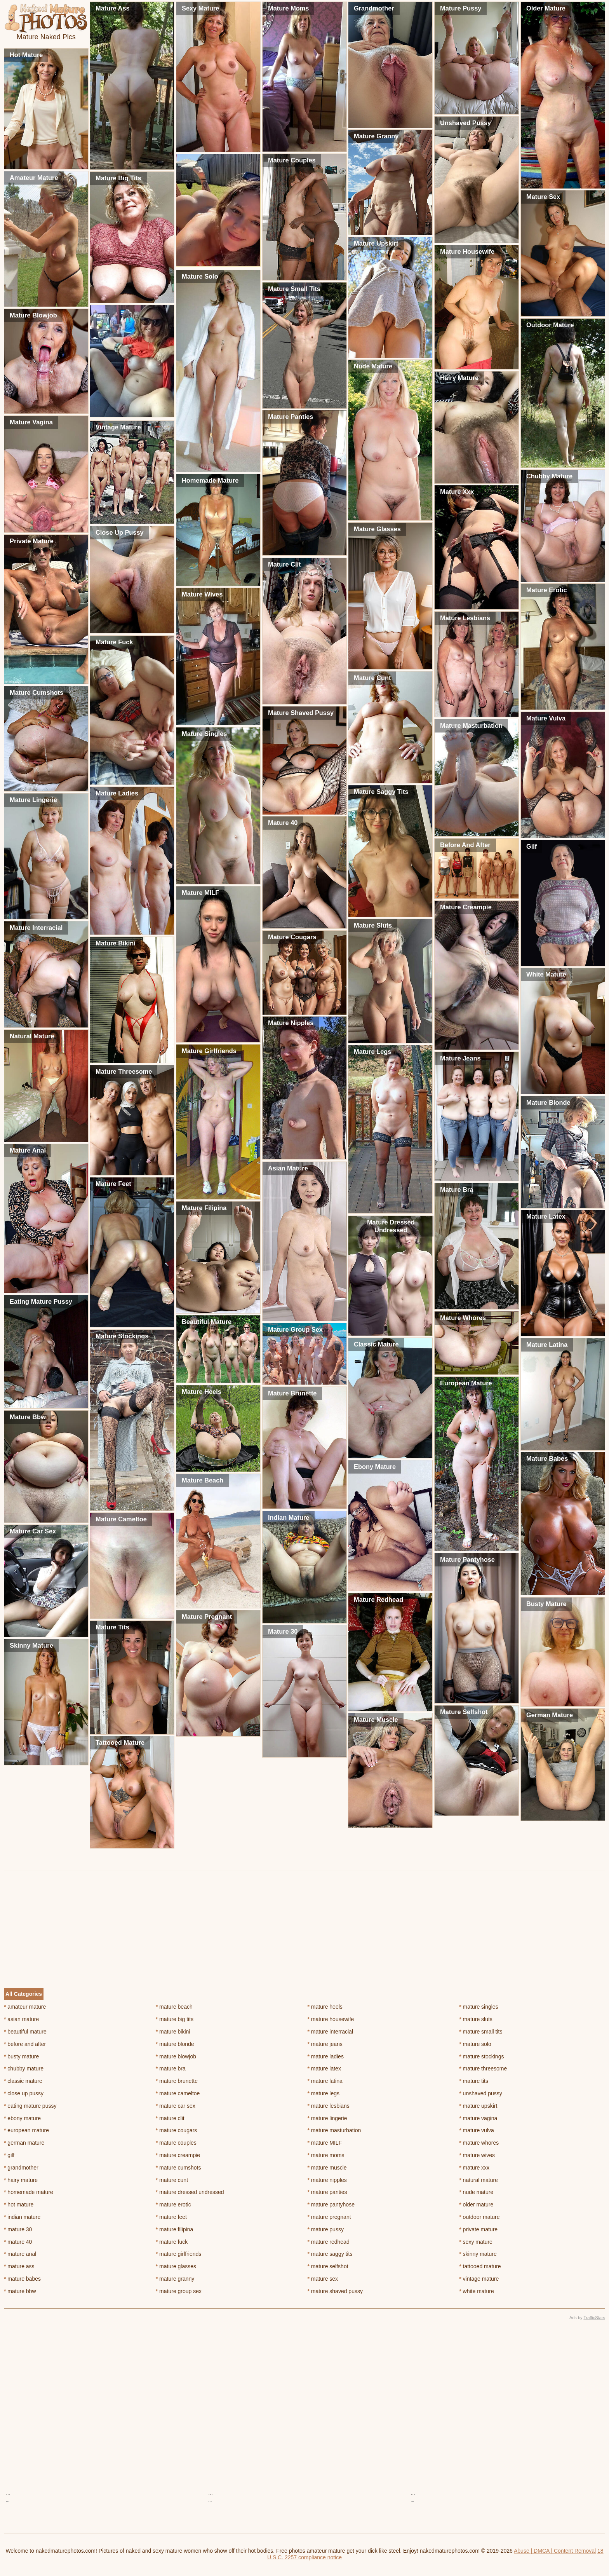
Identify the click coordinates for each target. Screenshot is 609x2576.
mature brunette (177, 2081)
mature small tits (480, 2031)
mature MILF (325, 2143)
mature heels (325, 2007)
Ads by (587, 2317)
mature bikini (173, 2031)
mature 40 (18, 2242)
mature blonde (175, 2044)
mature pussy (326, 2229)
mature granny (175, 2279)
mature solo (475, 2044)
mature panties (327, 2192)
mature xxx (474, 2167)
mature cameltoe (178, 2093)
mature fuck (172, 2242)
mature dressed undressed (190, 2192)
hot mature (18, 2204)
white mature (476, 2291)
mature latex (324, 2068)
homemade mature (28, 2192)
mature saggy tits (330, 2254)
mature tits (473, 2081)
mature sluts (475, 2019)
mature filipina (174, 2229)
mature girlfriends (179, 2254)
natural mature (478, 2180)
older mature (476, 2204)
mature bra (171, 2068)
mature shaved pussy (335, 2291)
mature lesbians (329, 2106)
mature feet (171, 2217)
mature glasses (176, 2266)
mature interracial (330, 2031)
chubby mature (24, 2068)
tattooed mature (480, 2266)
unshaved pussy (480, 2093)
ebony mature (22, 2118)
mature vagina (478, 2118)
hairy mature (21, 2180)
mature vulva (476, 2130)
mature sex (323, 2279)
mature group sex (179, 2291)
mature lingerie (327, 2118)
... (8, 2493)
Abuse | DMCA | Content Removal (555, 2551)
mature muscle (327, 2167)
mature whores (479, 2143)
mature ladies (326, 2056)
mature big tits (174, 2019)
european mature (26, 2130)
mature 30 (18, 2229)
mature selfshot (328, 2266)
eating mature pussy (30, 2106)
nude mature (476, 2192)
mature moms (326, 2155)
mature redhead (329, 2242)
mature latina (325, 2081)
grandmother (21, 2167)
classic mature (23, 2081)
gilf (9, 2155)
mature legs (324, 2093)
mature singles (478, 2007)
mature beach (174, 2007)
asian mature (21, 2019)
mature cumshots (178, 2167)
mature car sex (175, 2106)
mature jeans (325, 2044)
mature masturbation (334, 2130)
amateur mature (25, 2007)
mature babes (22, 2279)
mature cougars (176, 2130)
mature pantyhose (331, 2204)
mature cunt (172, 2180)
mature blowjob (176, 2056)
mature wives (477, 2155)
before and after (25, 2044)
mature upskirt (478, 2106)
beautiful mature (25, 2031)
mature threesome (483, 2068)
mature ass (19, 2266)
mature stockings (481, 2056)
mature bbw (20, 2291)
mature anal (20, 2254)
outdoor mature (479, 2217)
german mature (24, 2143)
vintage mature (479, 2279)
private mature (478, 2229)
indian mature (22, 2217)
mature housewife (331, 2019)
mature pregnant (329, 2217)
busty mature (21, 2056)
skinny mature (478, 2254)
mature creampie (178, 2155)
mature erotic (173, 2204)
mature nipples (327, 2180)
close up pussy (24, 2093)
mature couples (176, 2143)
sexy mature (475, 2242)
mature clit (170, 2118)
